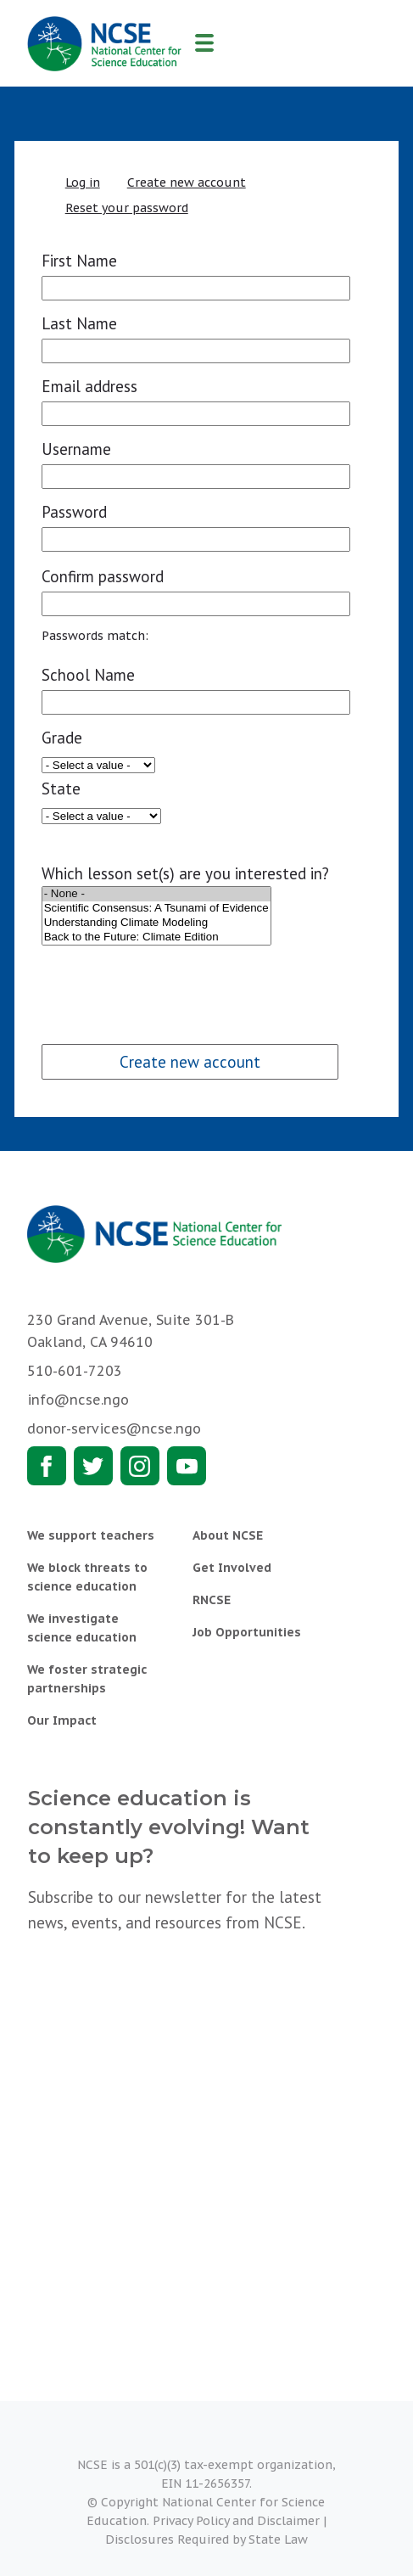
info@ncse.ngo (78, 1399)
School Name (88, 675)
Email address (89, 386)
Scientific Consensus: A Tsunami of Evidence (156, 908)
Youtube (186, 1465)
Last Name (79, 323)
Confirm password (103, 576)
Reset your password (126, 208)
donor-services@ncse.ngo (114, 1428)
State (61, 788)
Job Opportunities (247, 1632)
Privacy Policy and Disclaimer (236, 2520)
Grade (62, 737)
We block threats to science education (87, 1577)
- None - (156, 894)
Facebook (46, 1465)
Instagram (139, 1465)
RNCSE (212, 1600)
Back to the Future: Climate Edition (156, 937)
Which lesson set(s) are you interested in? (185, 873)
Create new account (186, 182)
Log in (82, 182)
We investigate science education (82, 1628)
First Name (79, 260)
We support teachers (90, 1535)
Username (76, 449)
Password (74, 512)
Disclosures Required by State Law (206, 2539)
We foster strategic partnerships (87, 1679)
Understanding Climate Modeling (156, 923)
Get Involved (232, 1567)
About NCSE (228, 1535)
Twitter (93, 1465)
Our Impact (62, 1720)
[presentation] (170, 981)
